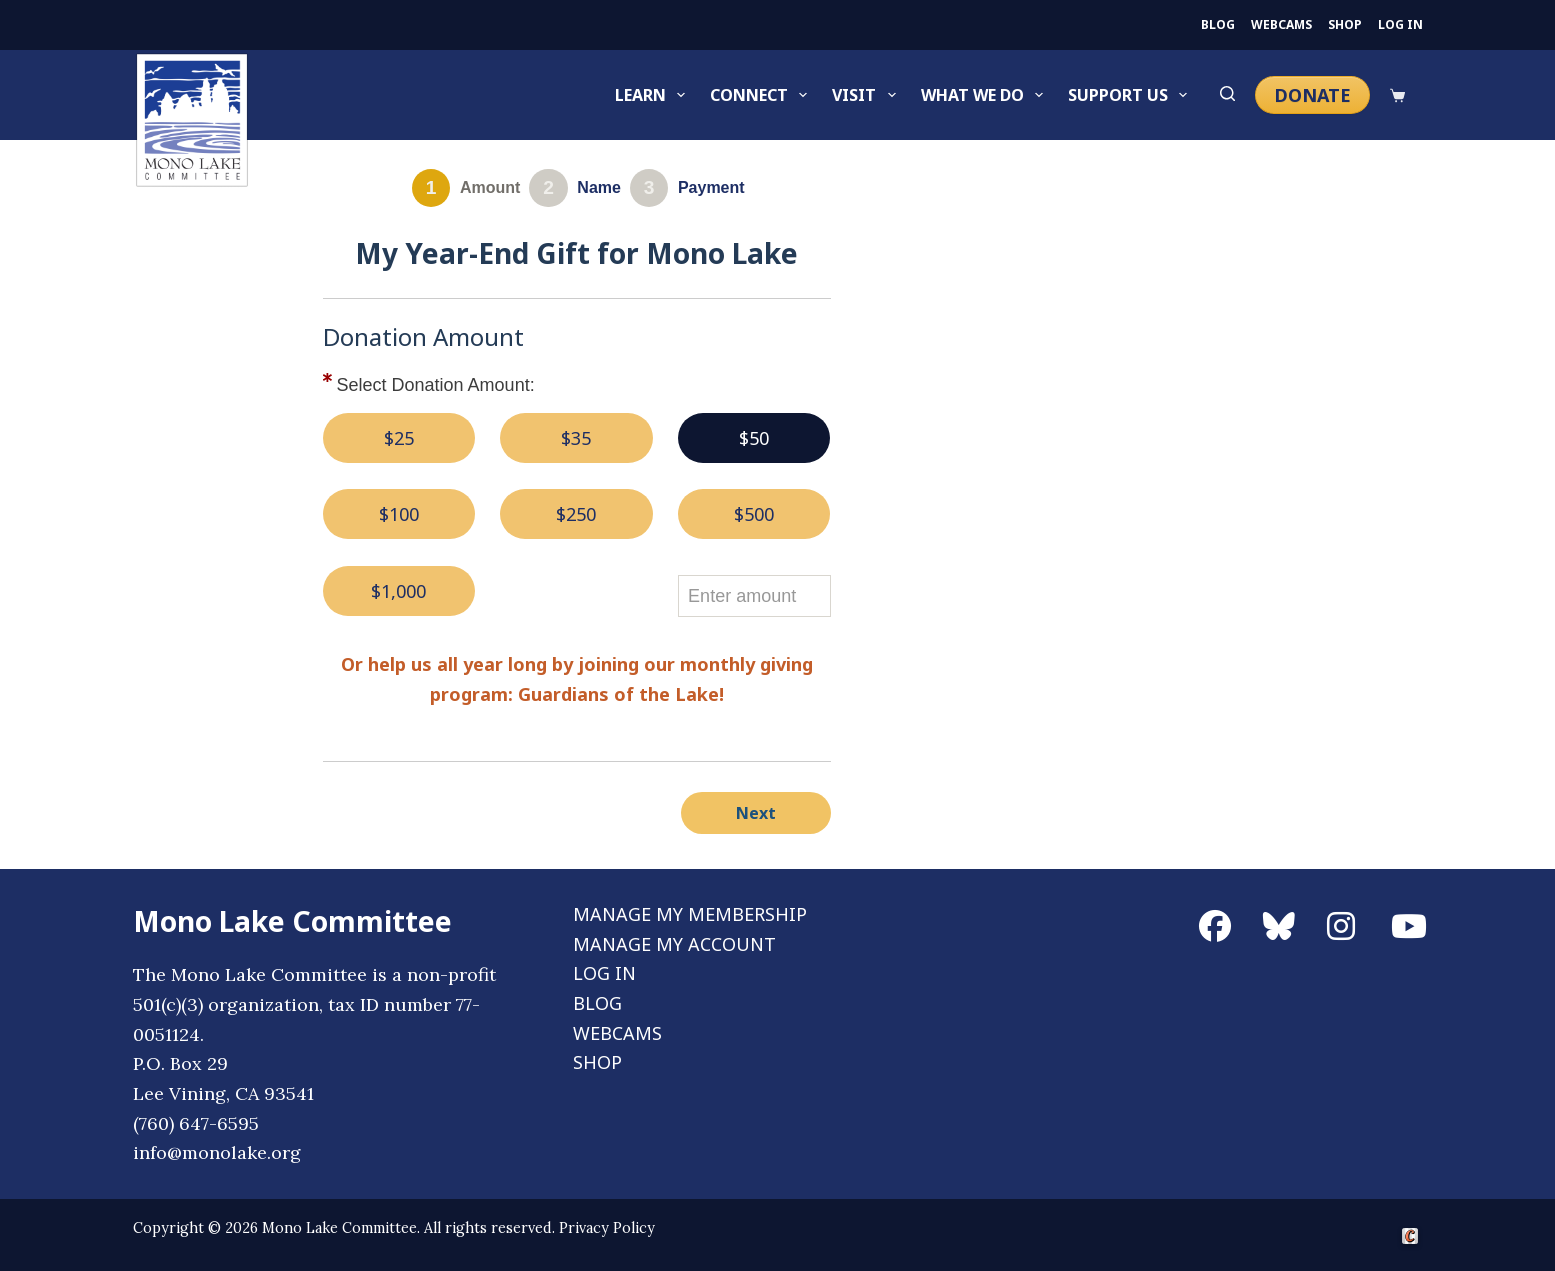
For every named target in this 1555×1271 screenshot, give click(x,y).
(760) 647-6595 (196, 1123)
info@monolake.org (217, 1152)
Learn (654, 95)
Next (756, 813)
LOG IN (1400, 25)
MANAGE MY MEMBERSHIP (690, 914)
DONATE (1312, 95)
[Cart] (1397, 95)
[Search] (1227, 95)
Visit (867, 95)
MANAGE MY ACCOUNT (674, 944)
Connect (762, 95)
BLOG (1218, 25)
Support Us (1131, 95)
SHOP (1345, 25)
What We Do (986, 95)
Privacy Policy (607, 1228)
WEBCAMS (1281, 25)
